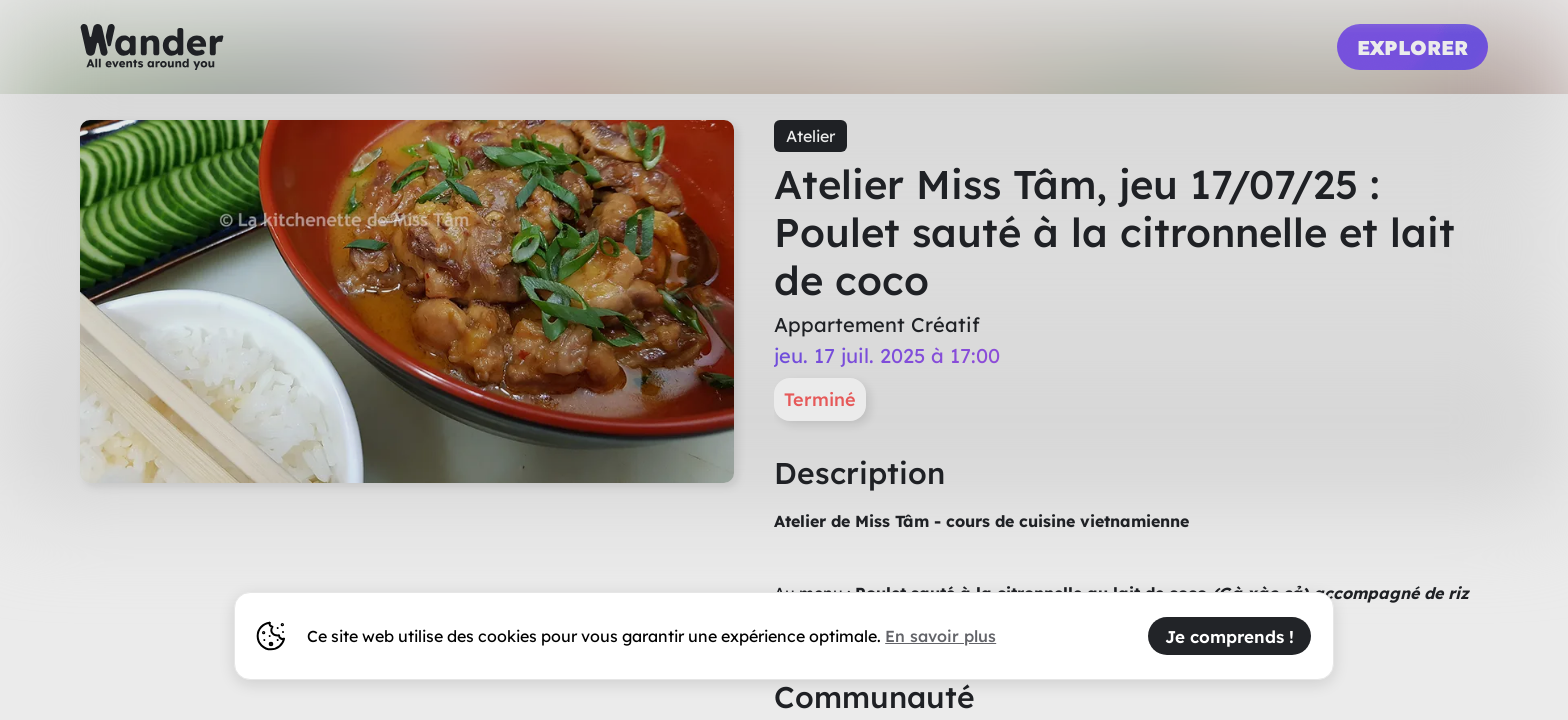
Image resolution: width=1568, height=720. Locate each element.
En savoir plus (940, 636)
